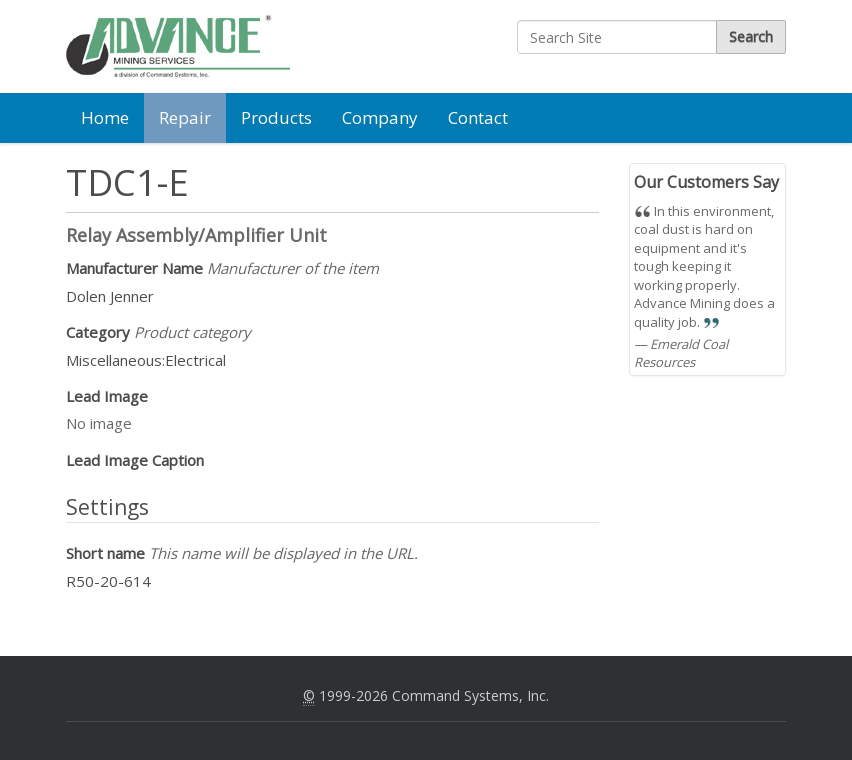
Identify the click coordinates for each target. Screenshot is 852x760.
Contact (478, 117)
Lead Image (107, 396)
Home (105, 117)
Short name (242, 553)
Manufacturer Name (222, 268)
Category (158, 332)
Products (276, 117)
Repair (185, 117)
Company (380, 117)
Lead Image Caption (135, 460)
